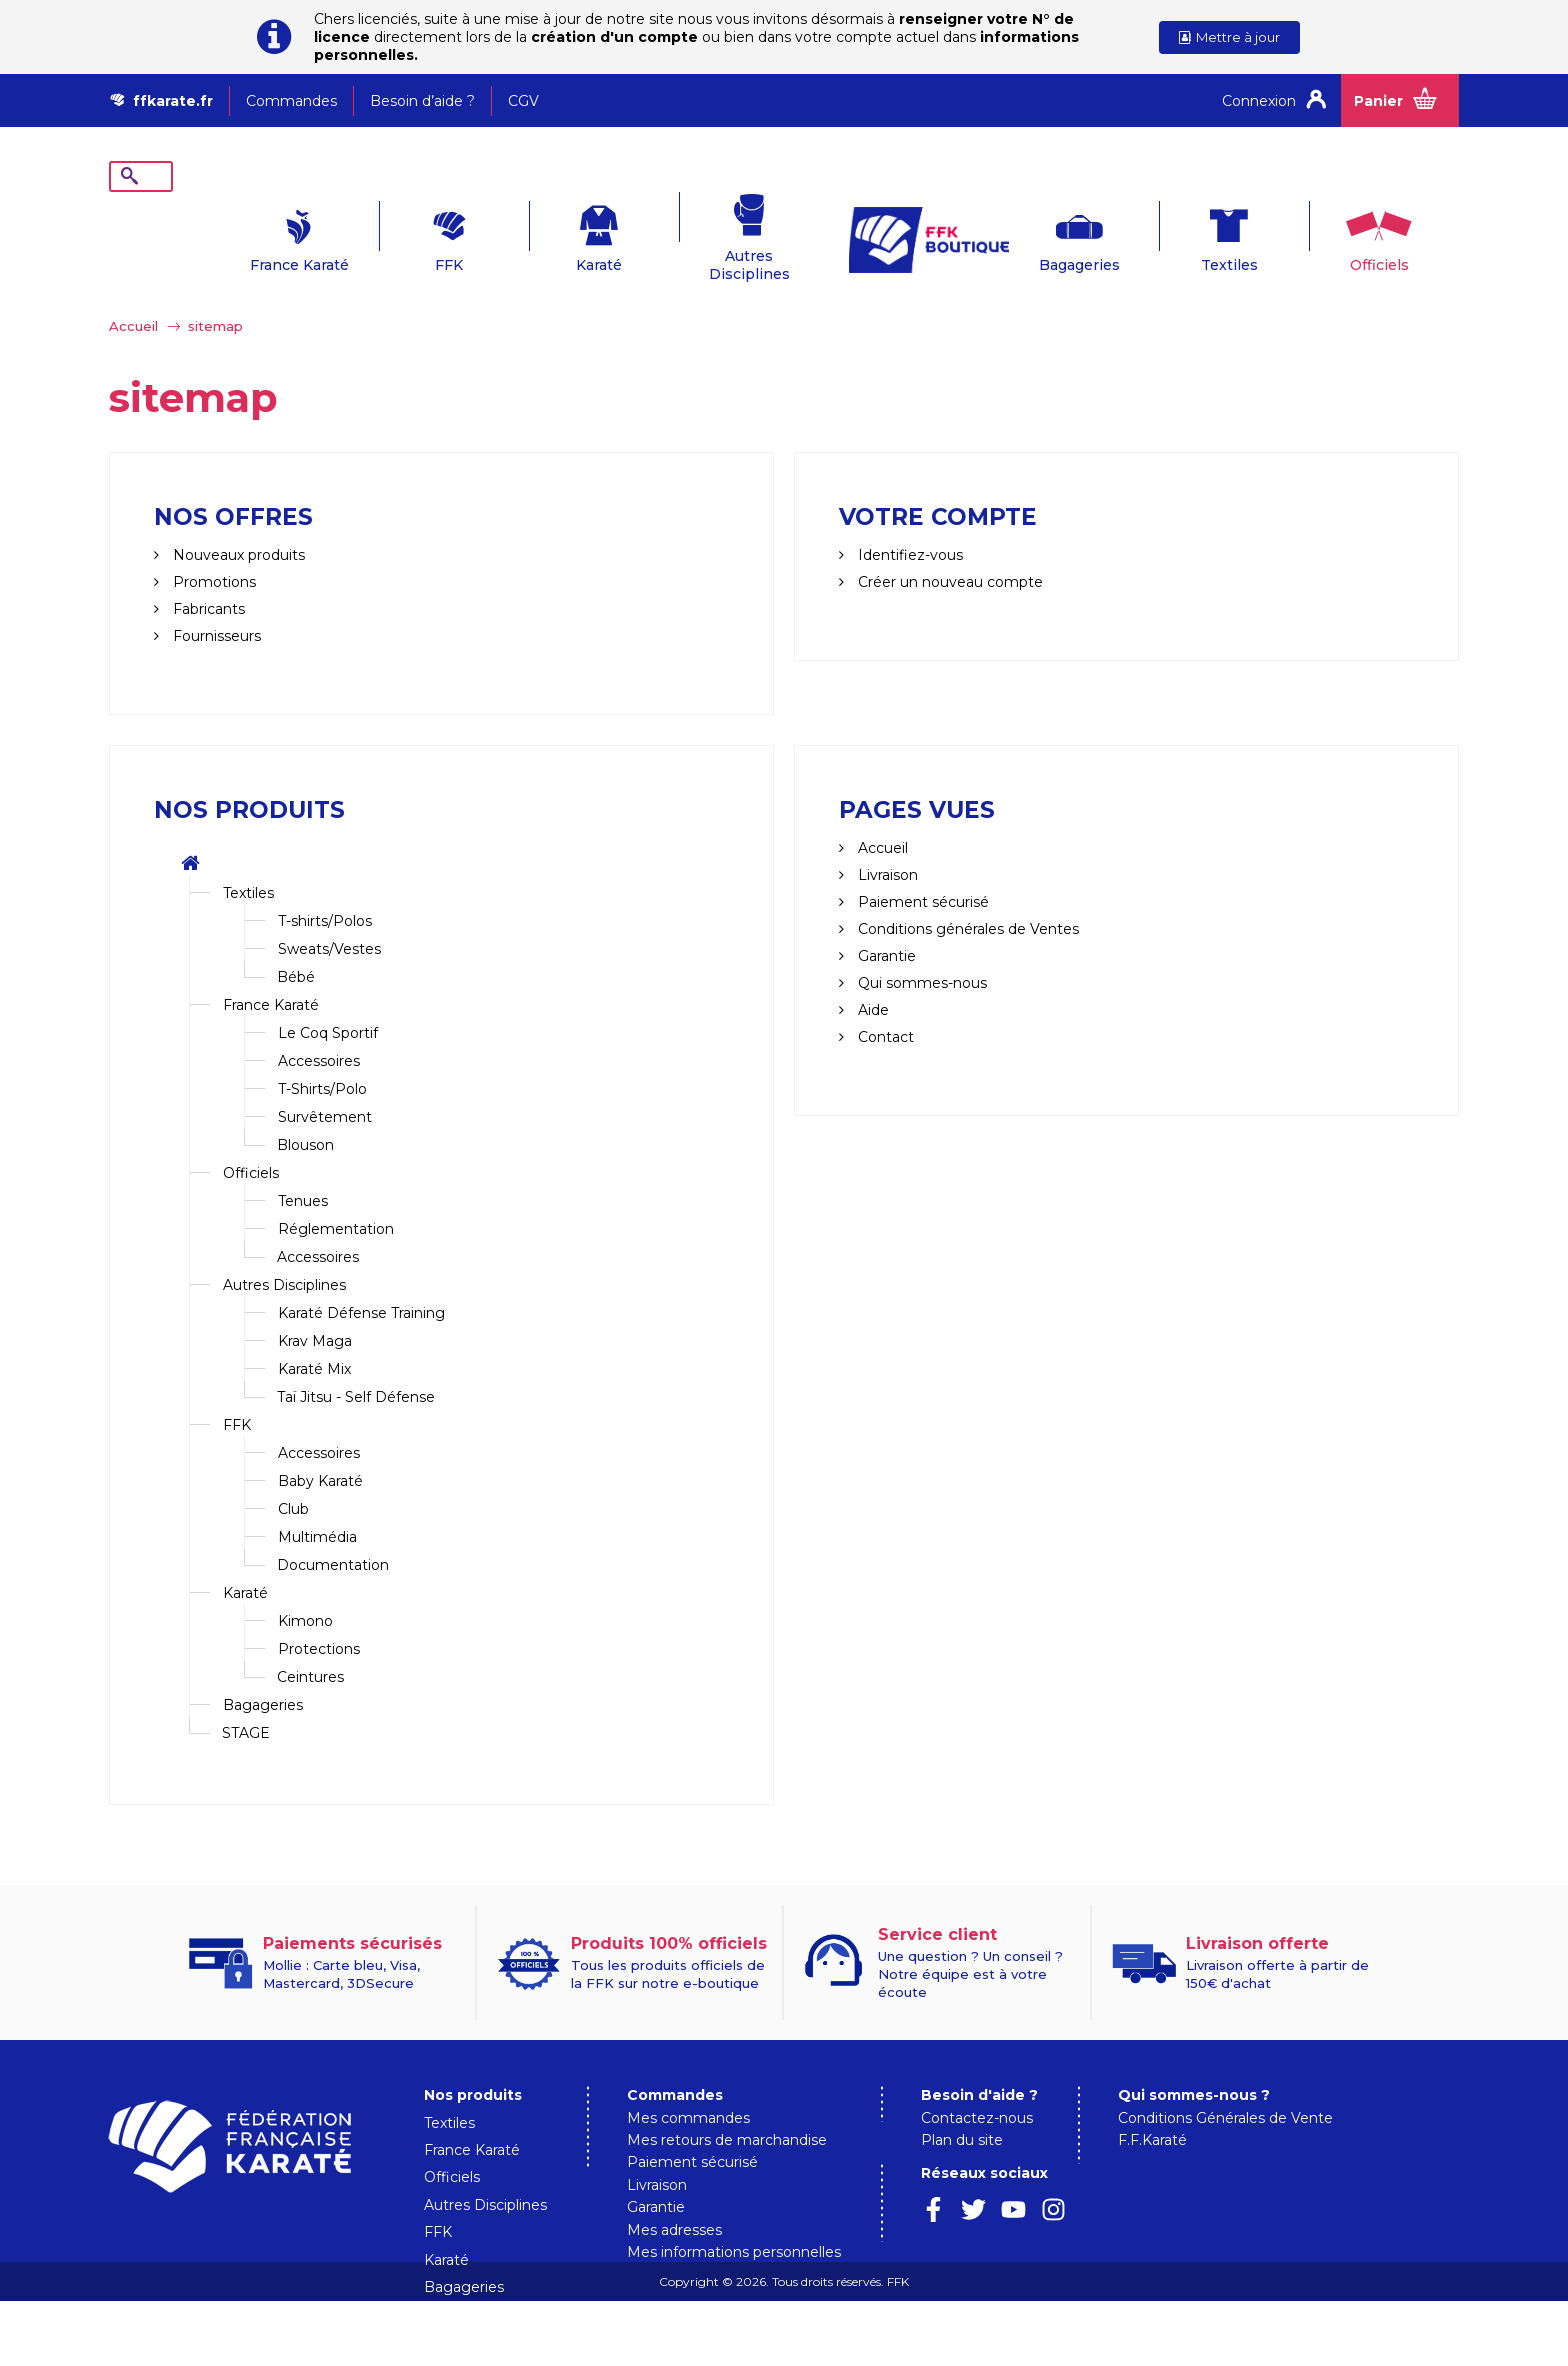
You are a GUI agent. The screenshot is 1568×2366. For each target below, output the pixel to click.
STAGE (246, 1702)
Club (293, 1478)
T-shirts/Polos (325, 890)
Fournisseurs (215, 605)
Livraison (886, 844)
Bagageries (1018, 234)
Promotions (212, 551)
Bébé (296, 946)
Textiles (1168, 234)
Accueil (133, 295)
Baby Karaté (320, 1450)
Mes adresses (674, 2199)
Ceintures (310, 1646)
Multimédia (317, 1506)
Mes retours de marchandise (727, 2109)
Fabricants (207, 578)
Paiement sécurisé (921, 871)
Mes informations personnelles (734, 2221)
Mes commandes (688, 2087)
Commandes (291, 101)
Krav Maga (315, 1310)
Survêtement (325, 1086)
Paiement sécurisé (692, 2131)
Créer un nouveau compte (948, 551)
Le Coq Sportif (328, 1002)
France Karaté (239, 234)
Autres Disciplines (689, 234)
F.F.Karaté (1152, 2109)
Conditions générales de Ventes (966, 898)
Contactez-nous (977, 2087)
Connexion (1259, 101)
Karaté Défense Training (361, 1282)
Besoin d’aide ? (422, 101)
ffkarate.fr (173, 101)
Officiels (1318, 234)
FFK (389, 234)
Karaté (539, 234)
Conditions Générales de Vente (1225, 2087)
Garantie (885, 925)
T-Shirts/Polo (322, 1058)
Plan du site (962, 2109)
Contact (884, 1006)
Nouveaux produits (237, 524)
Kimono (305, 1590)
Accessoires (319, 1030)
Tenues (303, 1170)
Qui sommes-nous (920, 952)
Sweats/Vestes (329, 918)
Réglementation (336, 1198)
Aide (871, 979)
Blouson (305, 1114)
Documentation (333, 1534)
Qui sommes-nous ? (1194, 2064)
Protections (319, 1618)
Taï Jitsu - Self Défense (356, 1366)
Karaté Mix (314, 1338)
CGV (523, 101)
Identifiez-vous (908, 524)
